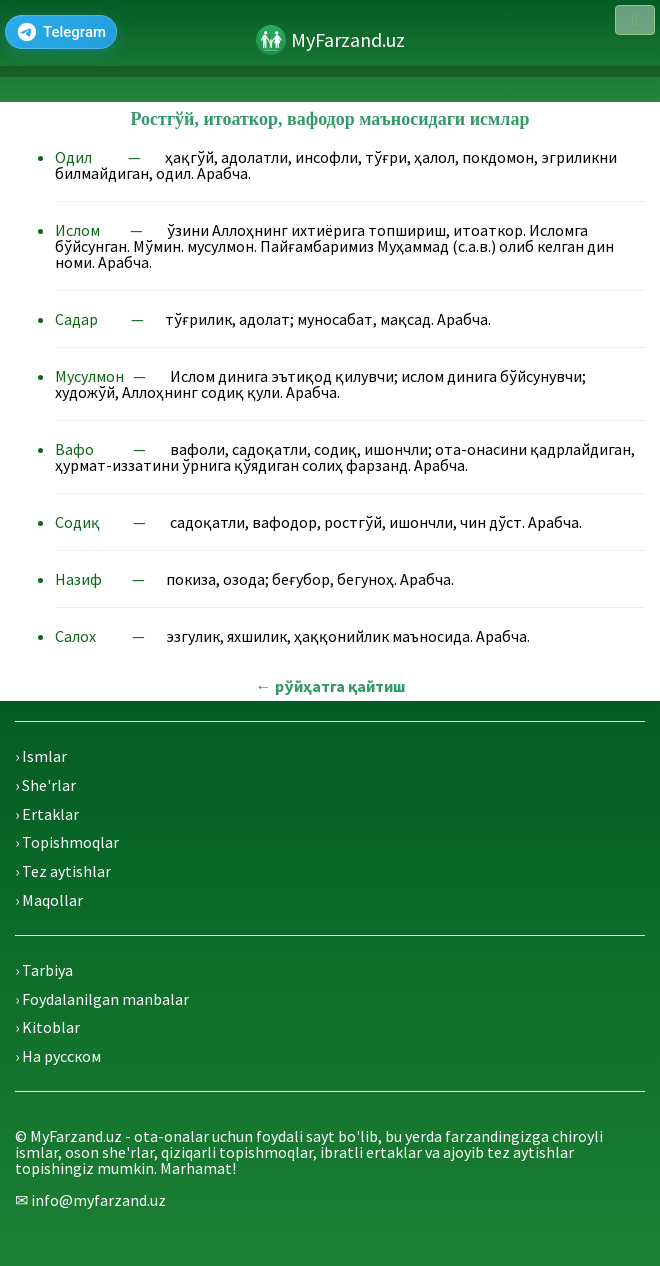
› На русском (58, 1056)
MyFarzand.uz (348, 39)
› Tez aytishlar (63, 871)
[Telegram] (61, 32)
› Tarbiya (44, 970)
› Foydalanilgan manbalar (102, 999)
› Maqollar (49, 900)
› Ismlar (41, 756)
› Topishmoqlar (67, 842)
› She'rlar (45, 785)
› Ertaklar (47, 814)
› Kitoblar (47, 1027)
